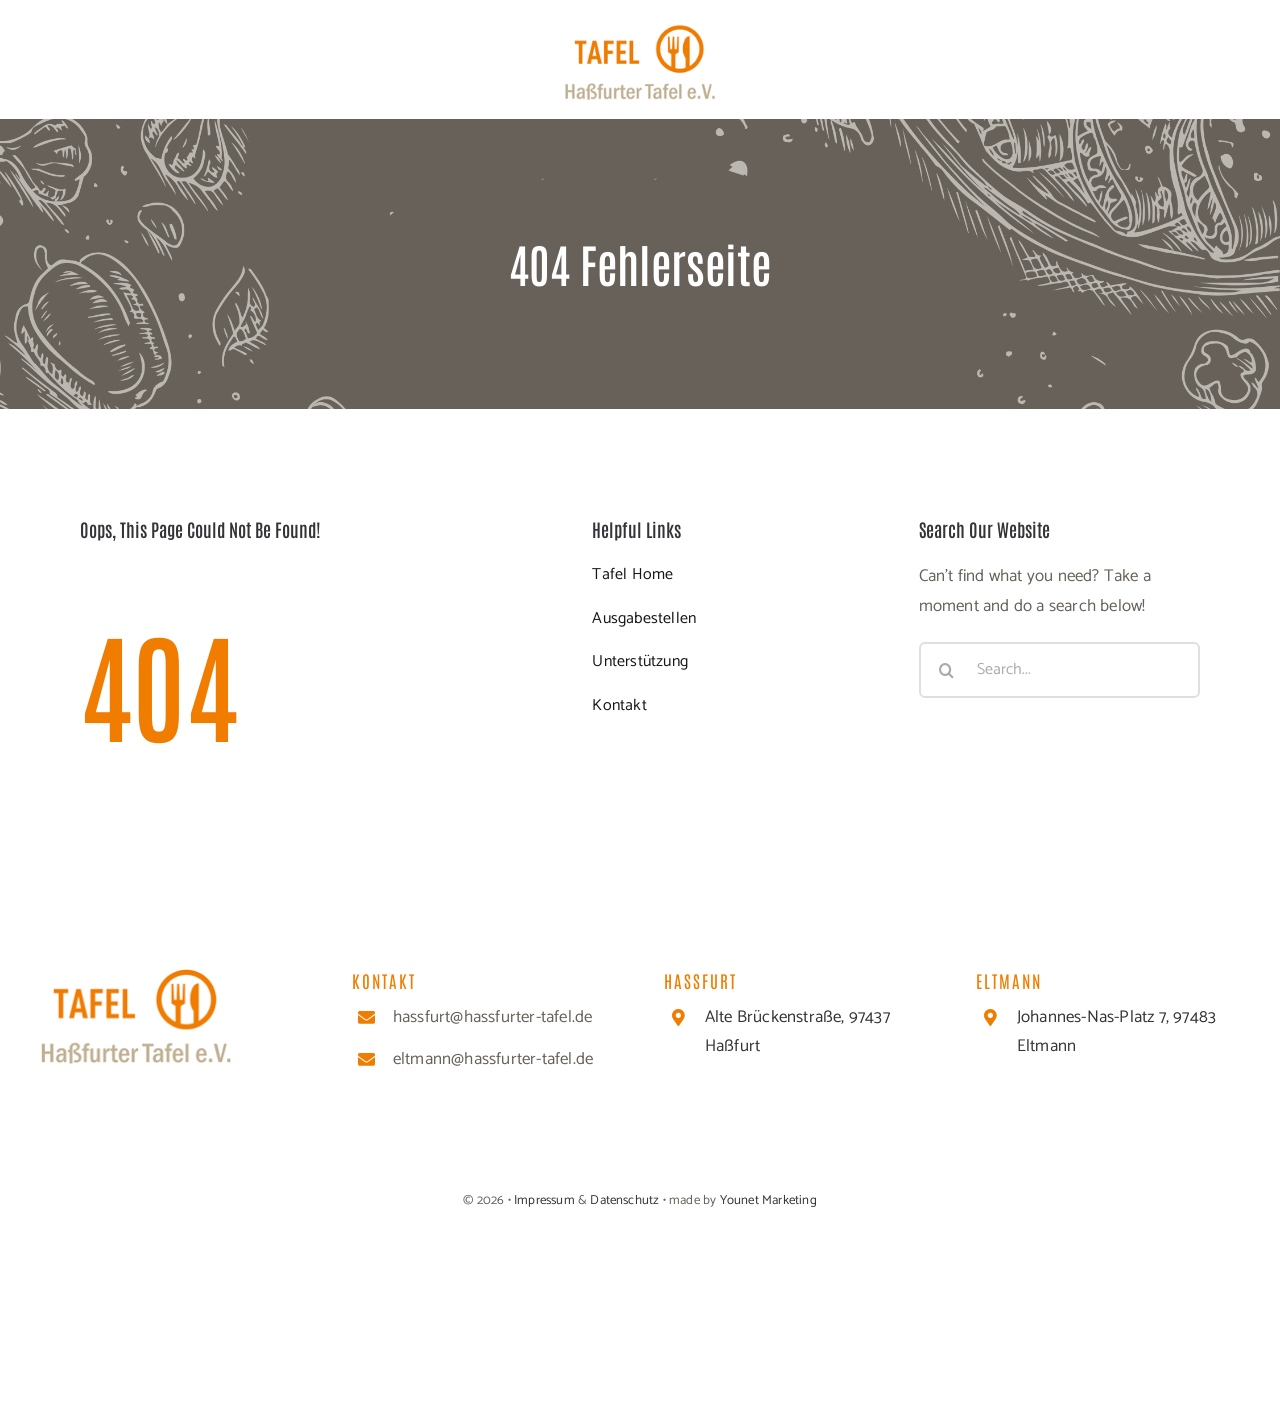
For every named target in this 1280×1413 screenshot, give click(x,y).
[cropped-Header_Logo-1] (640, 32)
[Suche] (947, 670)
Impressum (543, 1200)
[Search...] (1059, 670)
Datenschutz (624, 1200)
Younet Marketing (768, 1200)
